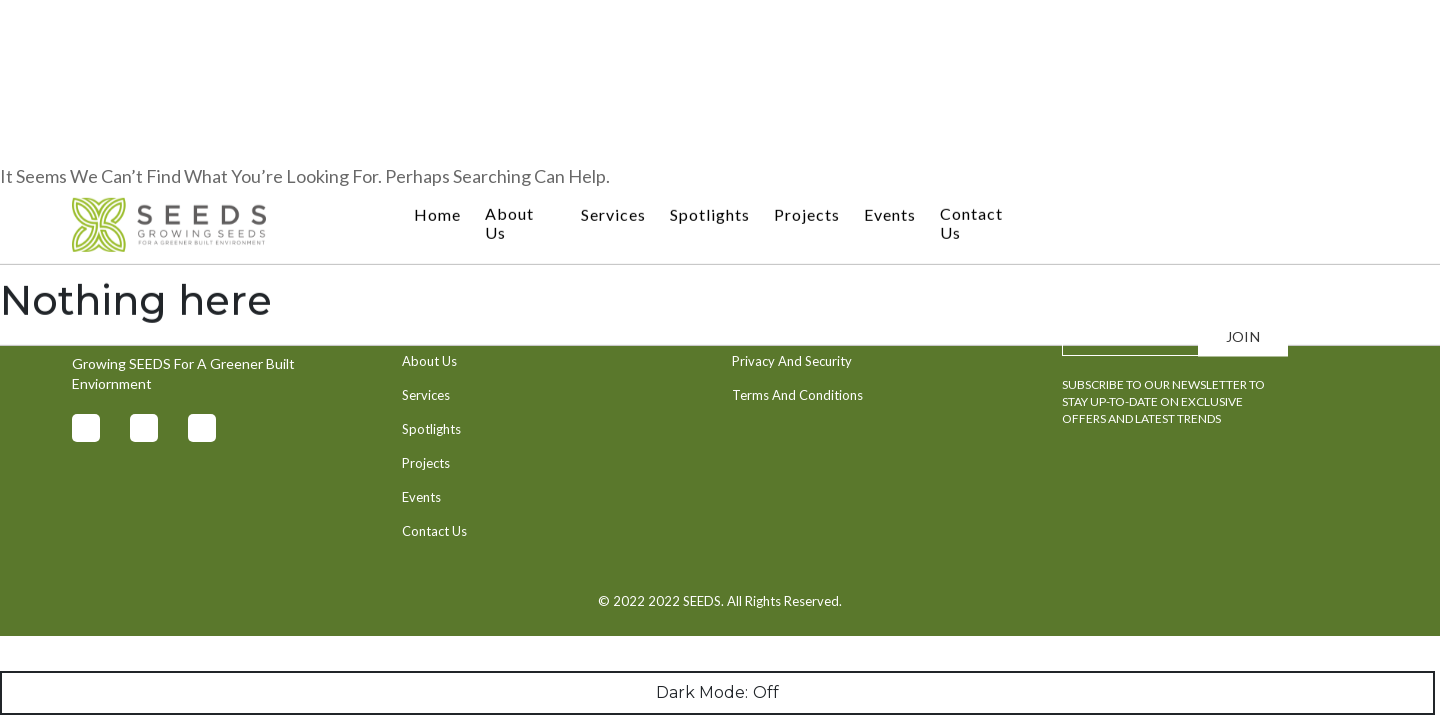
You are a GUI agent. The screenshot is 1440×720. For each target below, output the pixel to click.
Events (890, 28)
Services (613, 28)
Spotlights (710, 28)
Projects (807, 28)
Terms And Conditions (797, 395)
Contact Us (971, 37)
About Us (509, 37)
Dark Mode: (717, 693)
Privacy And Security (792, 361)
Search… (33, 225)
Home (437, 28)
